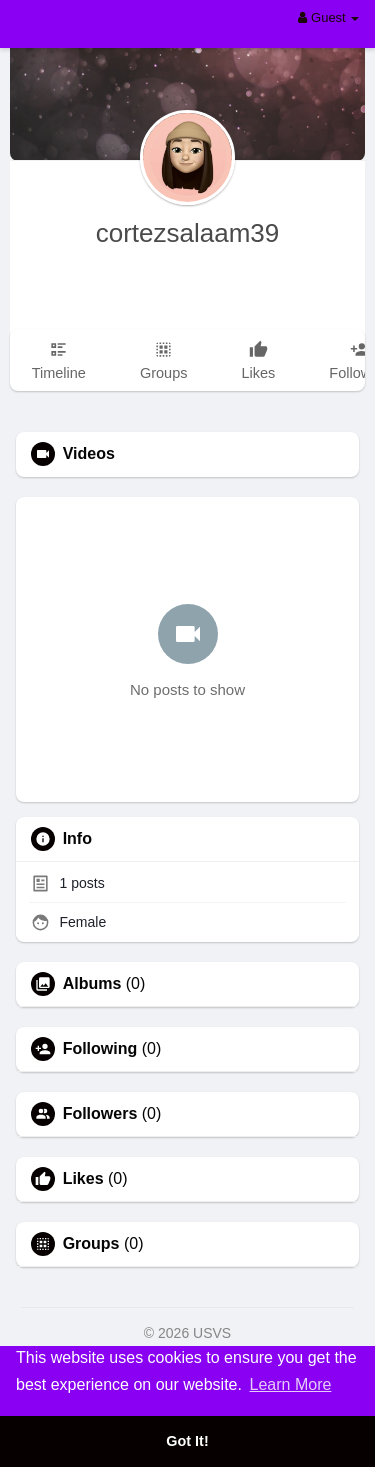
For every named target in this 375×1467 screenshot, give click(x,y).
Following (100, 1049)
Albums (92, 984)
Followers (100, 1114)
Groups (91, 1244)
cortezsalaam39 (188, 233)
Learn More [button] (291, 1384)
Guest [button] (328, 17)
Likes (83, 1179)
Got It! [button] (187, 1441)
